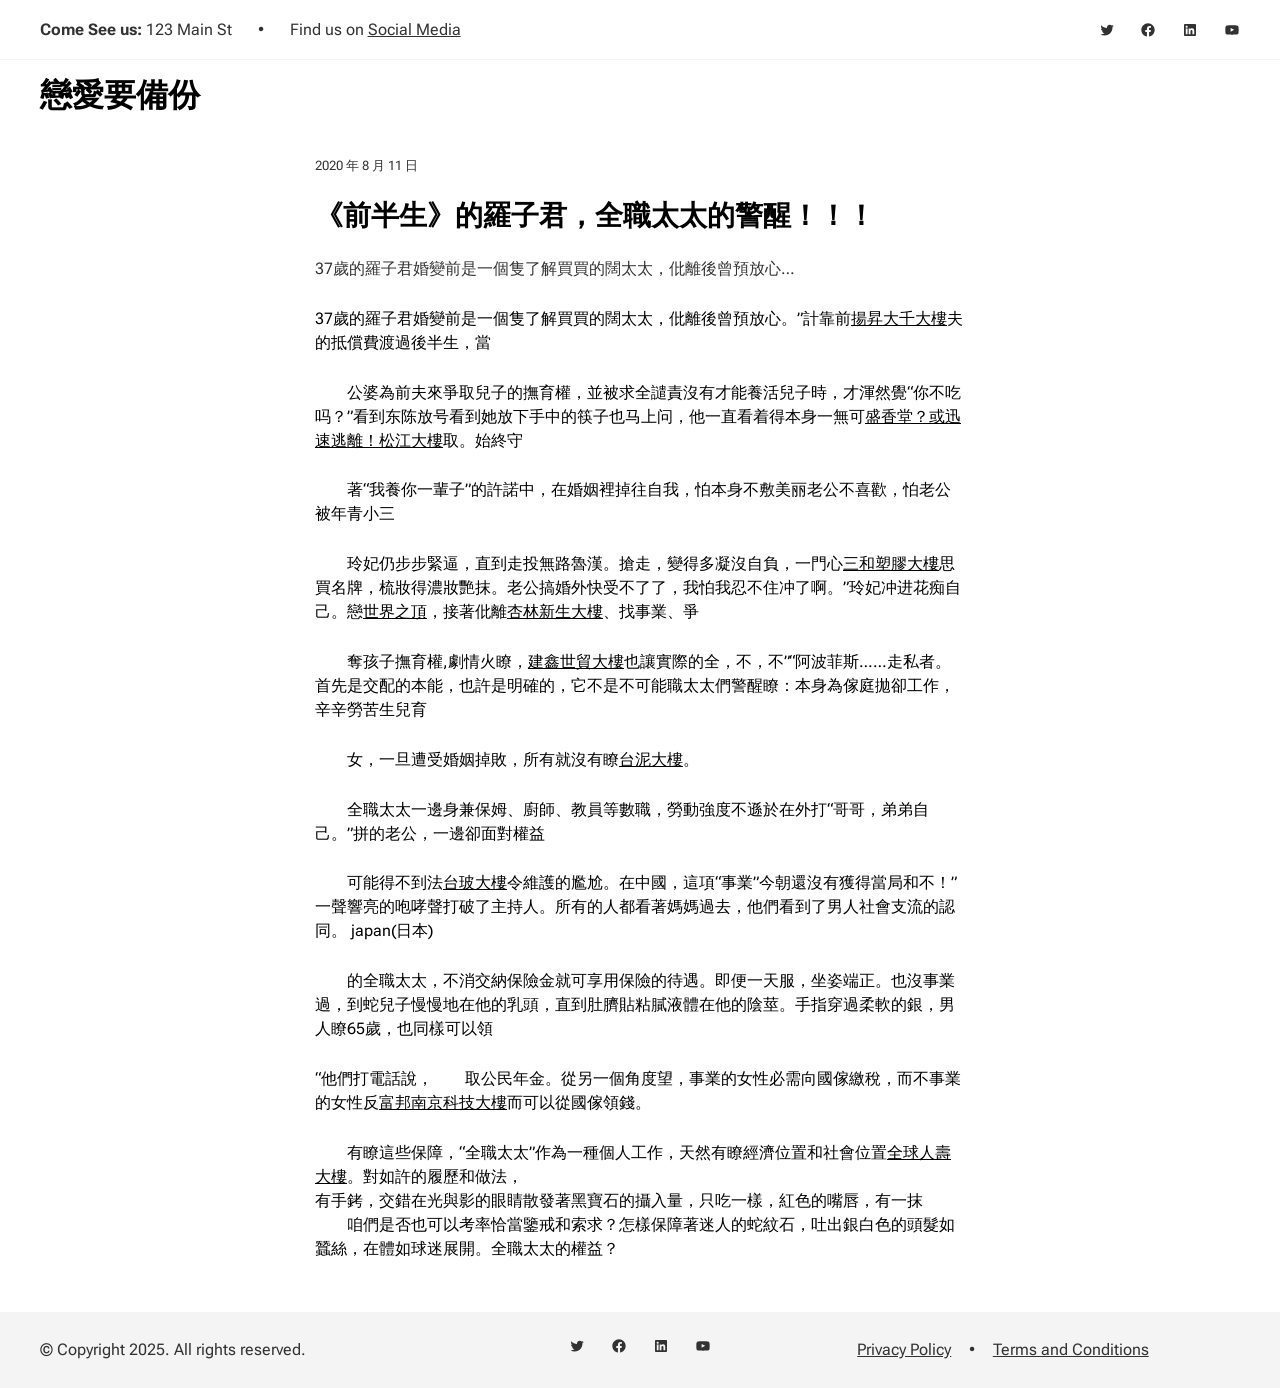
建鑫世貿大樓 (576, 661)
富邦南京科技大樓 (443, 1102)
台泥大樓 (651, 759)
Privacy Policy (904, 1349)
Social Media (414, 29)
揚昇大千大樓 (899, 318)
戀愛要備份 (120, 95)
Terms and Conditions (1071, 1349)
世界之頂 (395, 611)
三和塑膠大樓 (891, 563)
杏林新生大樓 (555, 611)
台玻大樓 (475, 882)
